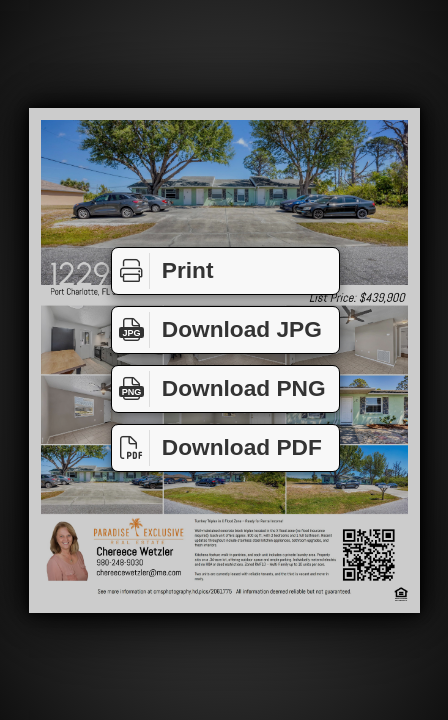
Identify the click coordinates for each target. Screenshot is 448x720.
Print (162, 271)
